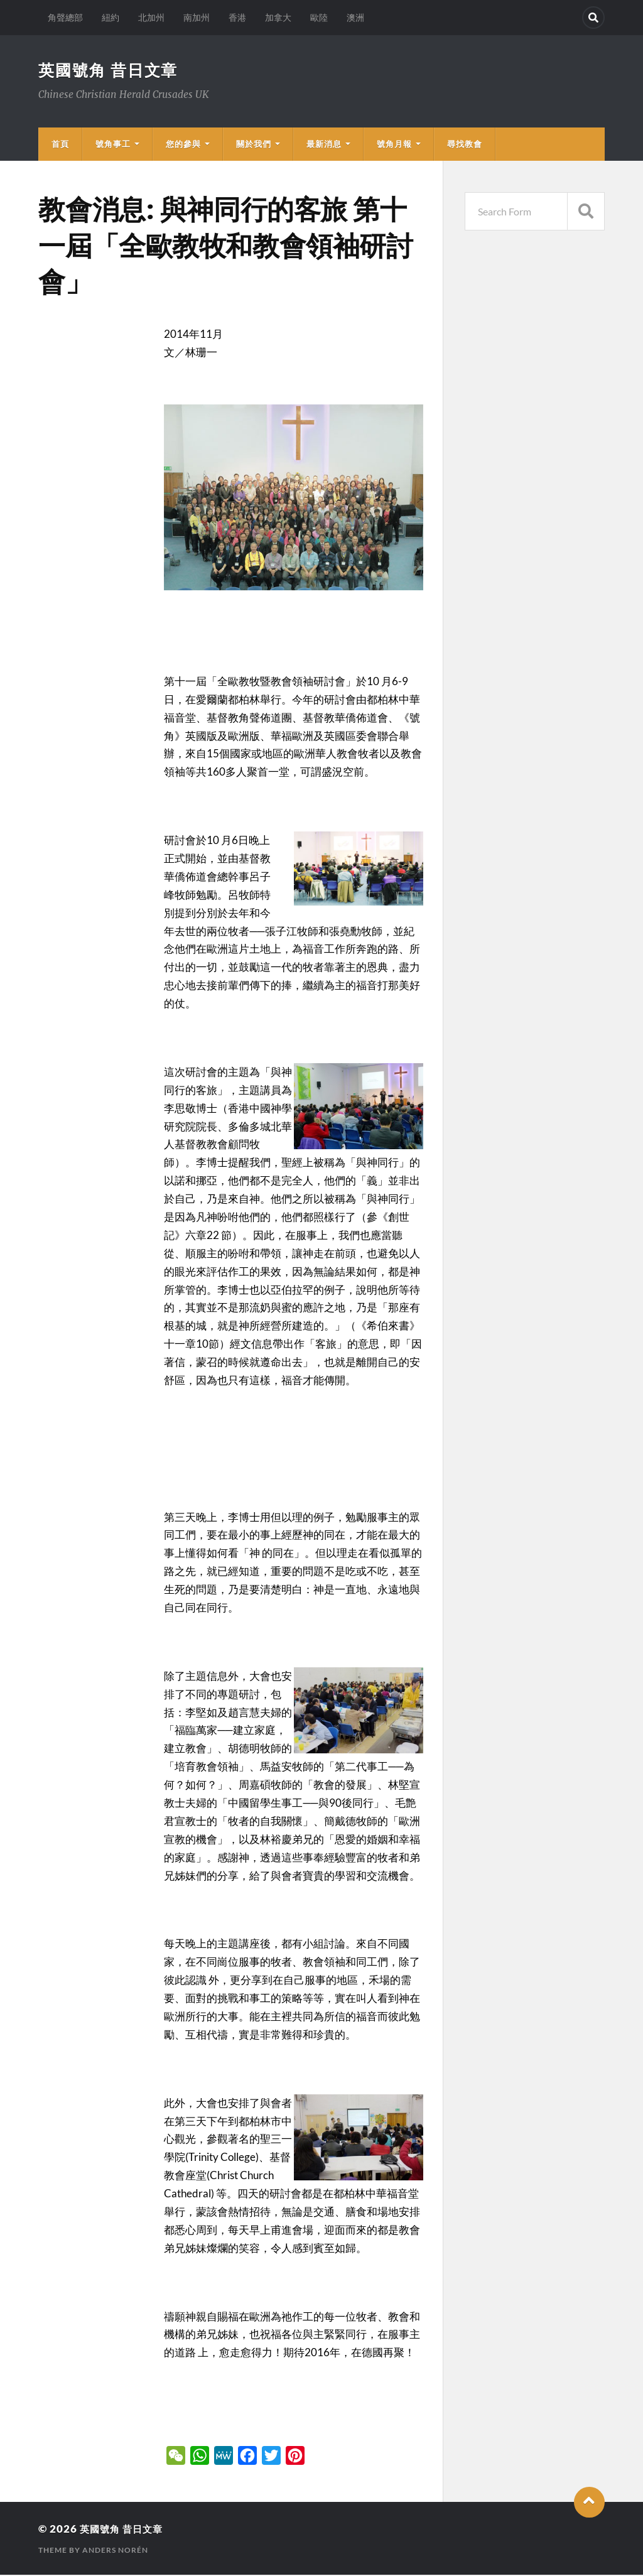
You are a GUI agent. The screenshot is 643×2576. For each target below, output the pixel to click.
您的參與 (183, 145)
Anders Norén (115, 2551)
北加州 (151, 17)
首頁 (60, 145)
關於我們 (253, 145)
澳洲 (355, 17)
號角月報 (394, 145)
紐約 (110, 17)
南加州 (196, 17)
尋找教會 (464, 145)
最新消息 (324, 145)
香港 (237, 17)
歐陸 (319, 17)
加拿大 (278, 17)
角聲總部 (65, 17)
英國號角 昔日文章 (110, 70)
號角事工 (113, 145)
